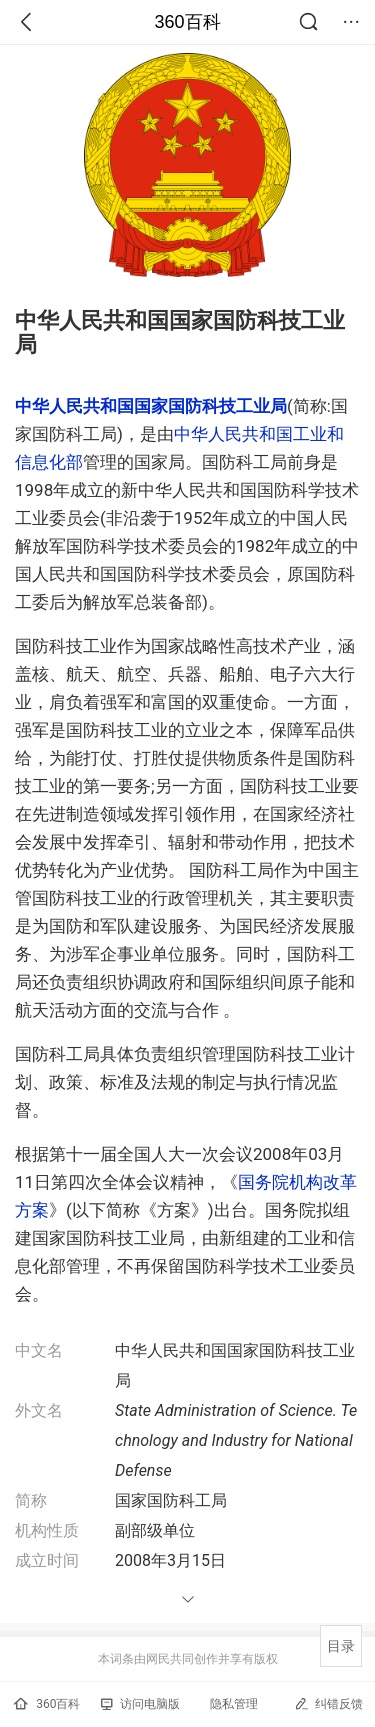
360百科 (187, 22)
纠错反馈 (328, 1703)
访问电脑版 (140, 1704)
